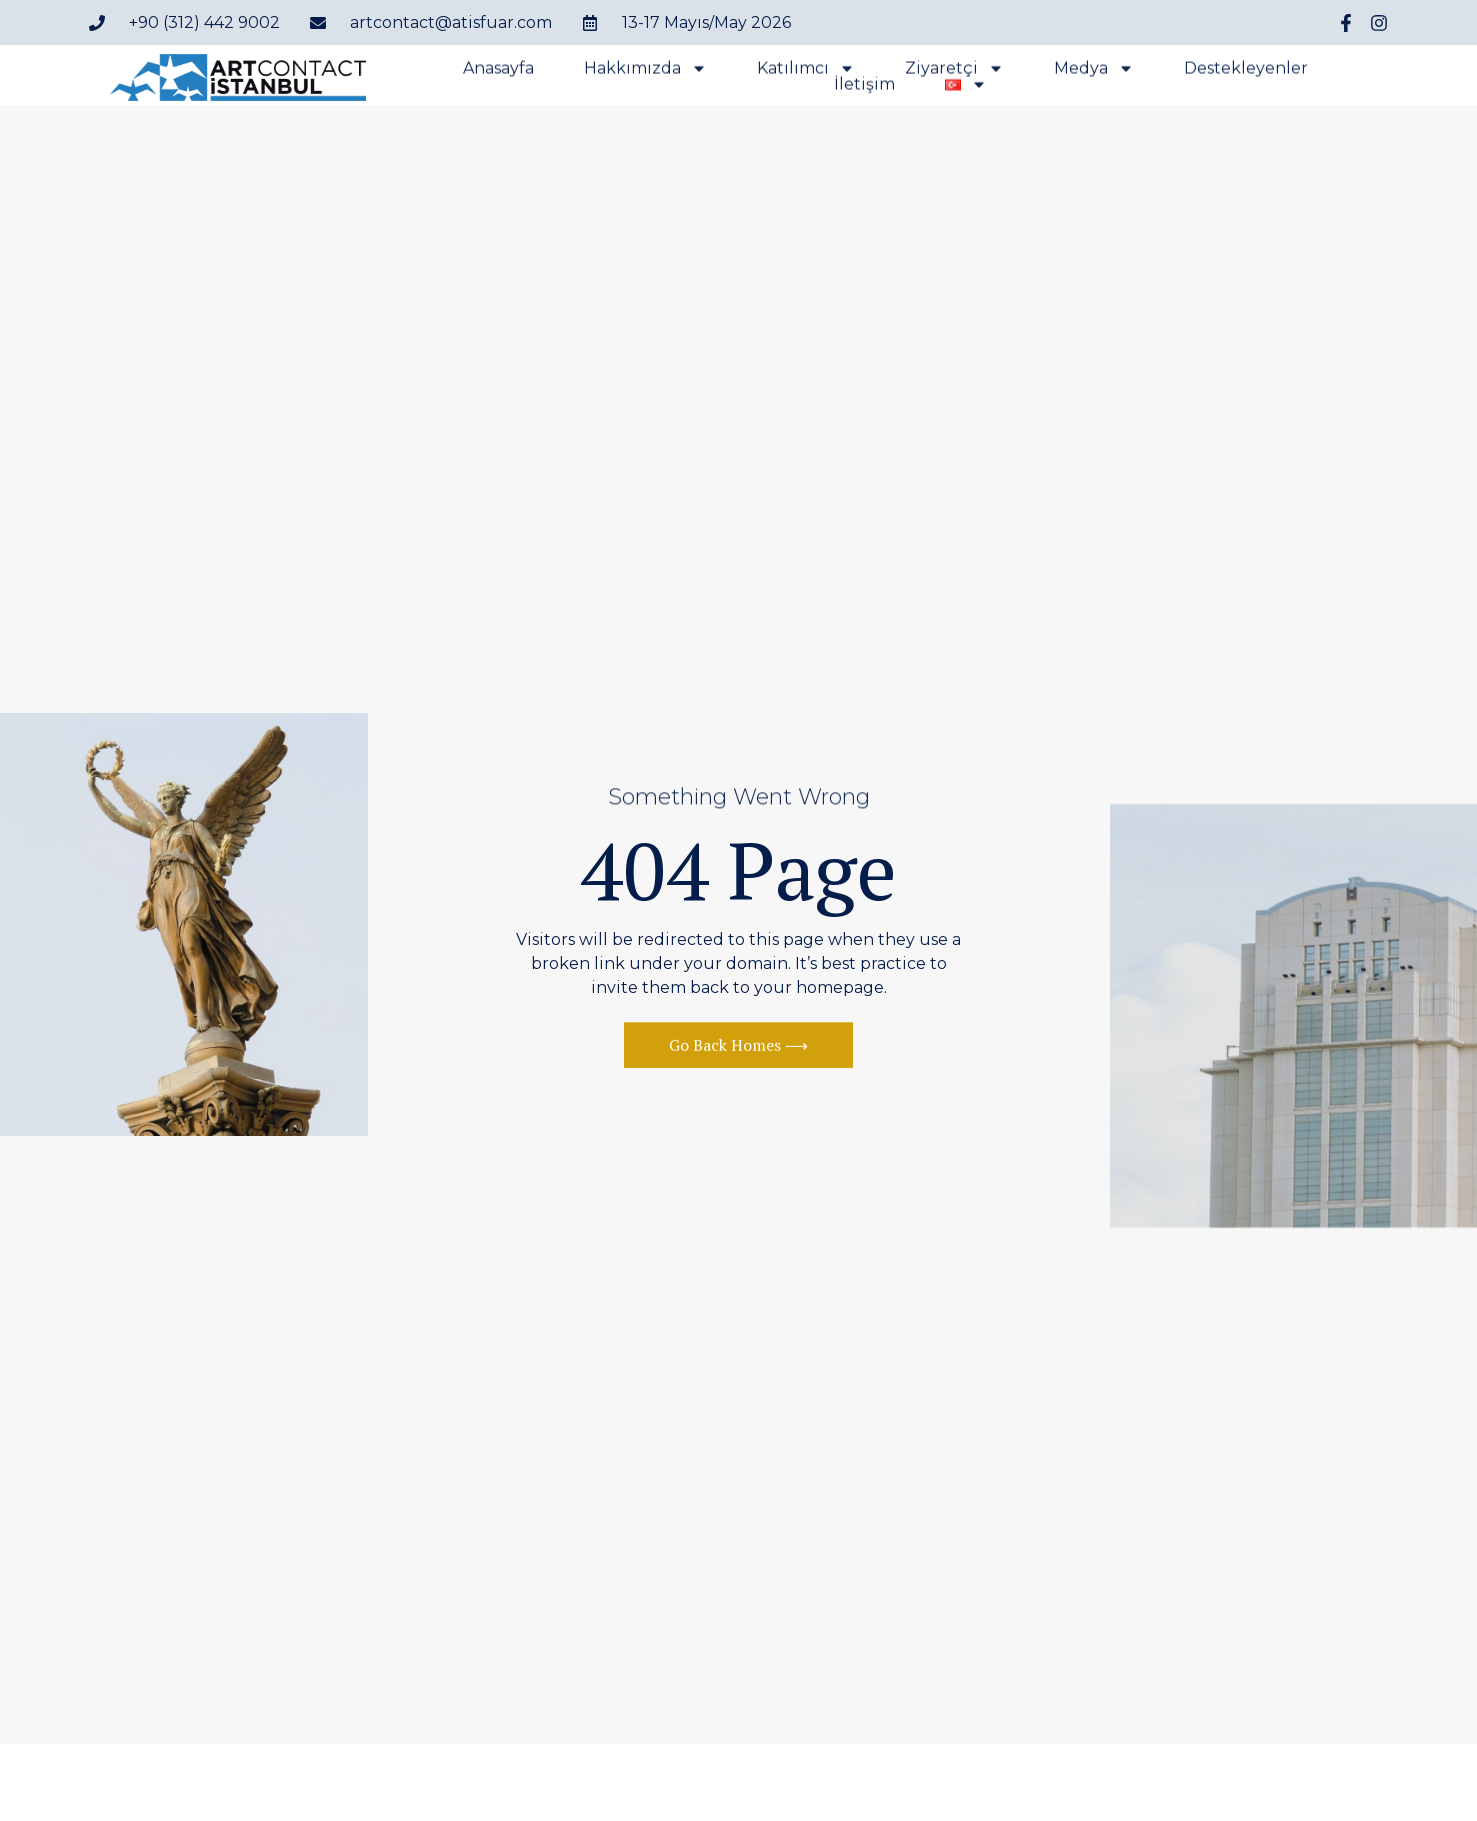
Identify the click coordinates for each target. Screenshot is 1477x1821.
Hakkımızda (645, 71)
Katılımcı (806, 71)
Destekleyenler (1246, 71)
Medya (1094, 71)
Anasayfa (498, 71)
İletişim (864, 87)
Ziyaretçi (954, 71)
